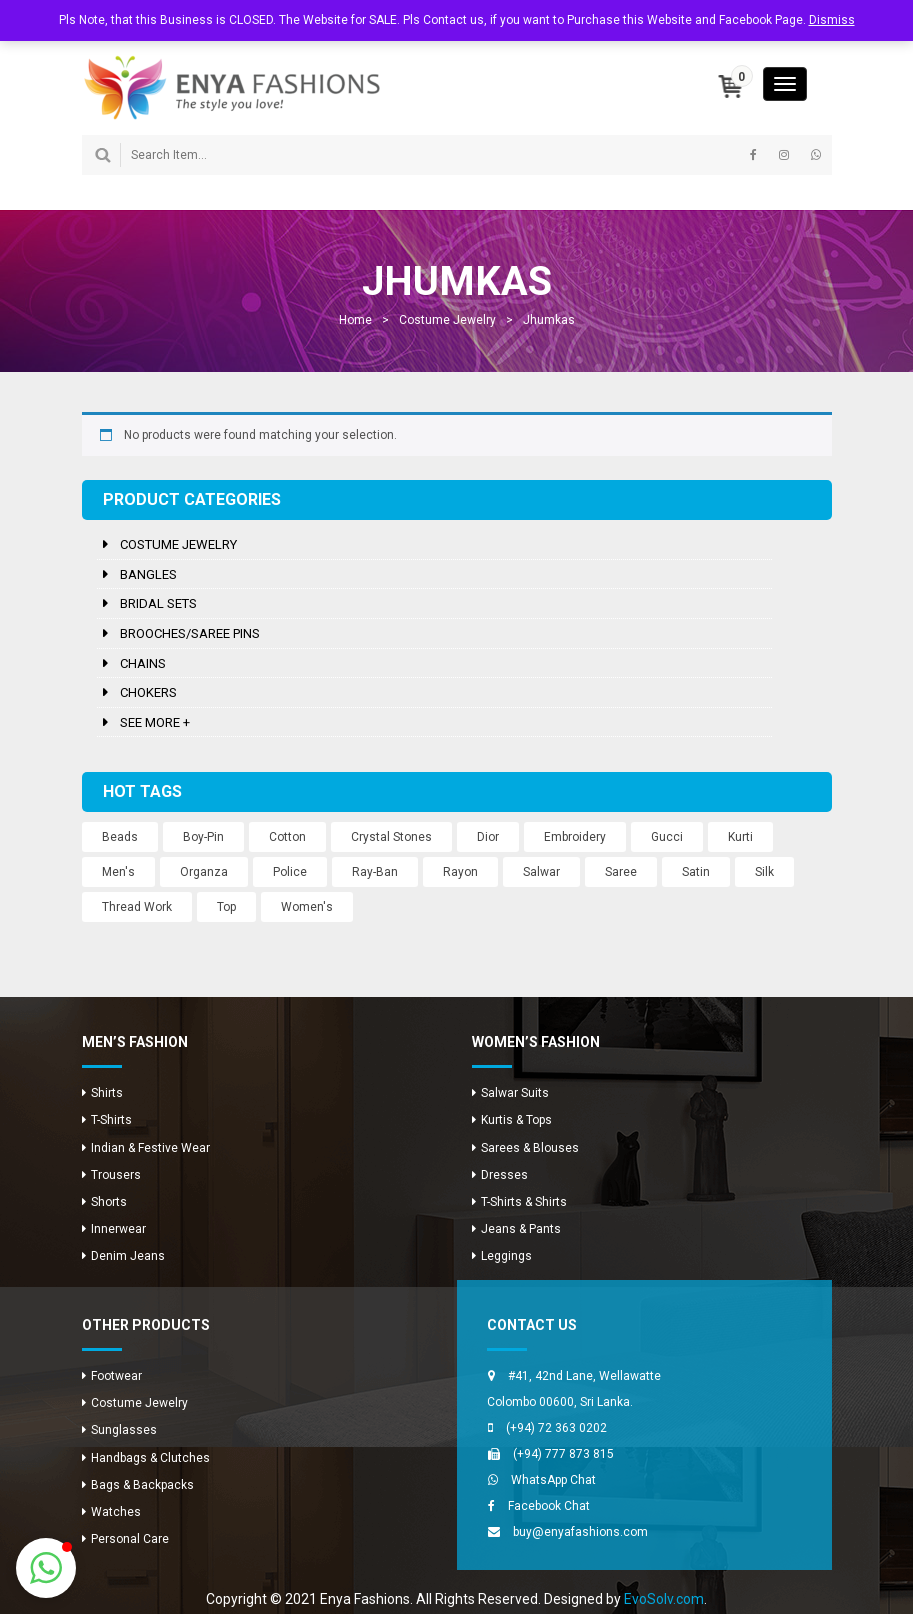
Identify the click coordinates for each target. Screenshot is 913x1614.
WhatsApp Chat (553, 1480)
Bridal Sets (158, 603)
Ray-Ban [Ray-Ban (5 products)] (375, 872)
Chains (143, 663)
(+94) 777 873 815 (563, 1454)
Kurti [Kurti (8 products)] (740, 837)
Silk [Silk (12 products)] (764, 872)
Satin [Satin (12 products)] (696, 872)
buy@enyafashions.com (580, 1532)
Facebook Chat (549, 1506)
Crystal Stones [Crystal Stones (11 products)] (391, 837)
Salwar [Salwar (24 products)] (541, 872)
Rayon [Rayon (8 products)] (460, 872)
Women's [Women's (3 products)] (307, 907)
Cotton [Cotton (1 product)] (287, 837)
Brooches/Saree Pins (190, 633)
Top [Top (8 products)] (226, 907)
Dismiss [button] (832, 20)
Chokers (148, 692)
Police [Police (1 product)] (290, 872)
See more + (155, 722)
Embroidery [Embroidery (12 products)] (575, 837)
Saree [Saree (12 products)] (621, 872)
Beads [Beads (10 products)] (120, 837)
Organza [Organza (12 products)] (204, 872)
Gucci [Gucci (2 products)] (667, 837)
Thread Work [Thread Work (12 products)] (137, 907)
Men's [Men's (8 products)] (118, 872)
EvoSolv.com (664, 1599)
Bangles (148, 574)
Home (355, 320)
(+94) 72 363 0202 (556, 1428)
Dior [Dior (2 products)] (488, 837)
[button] (46, 1568)
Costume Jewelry (447, 320)
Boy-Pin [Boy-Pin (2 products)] (203, 837)
